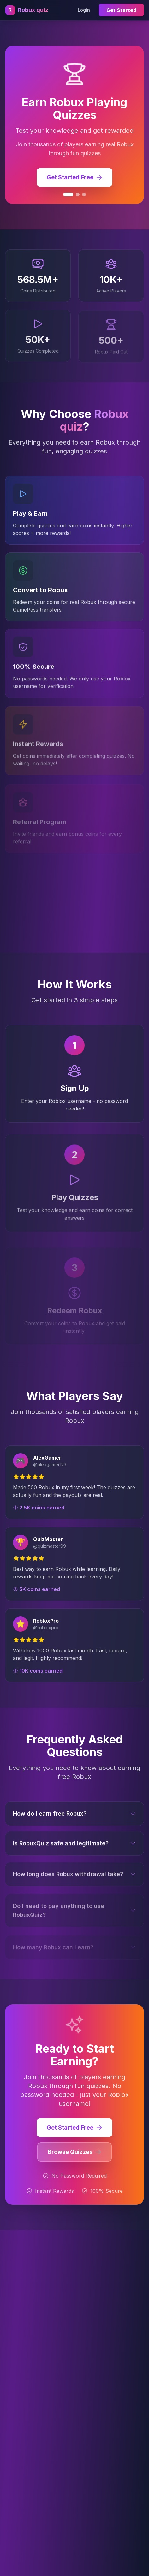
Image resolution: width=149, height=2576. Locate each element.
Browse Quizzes (74, 2154)
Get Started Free (74, 2129)
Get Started (121, 10)
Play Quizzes (74, 1203)
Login (84, 10)
